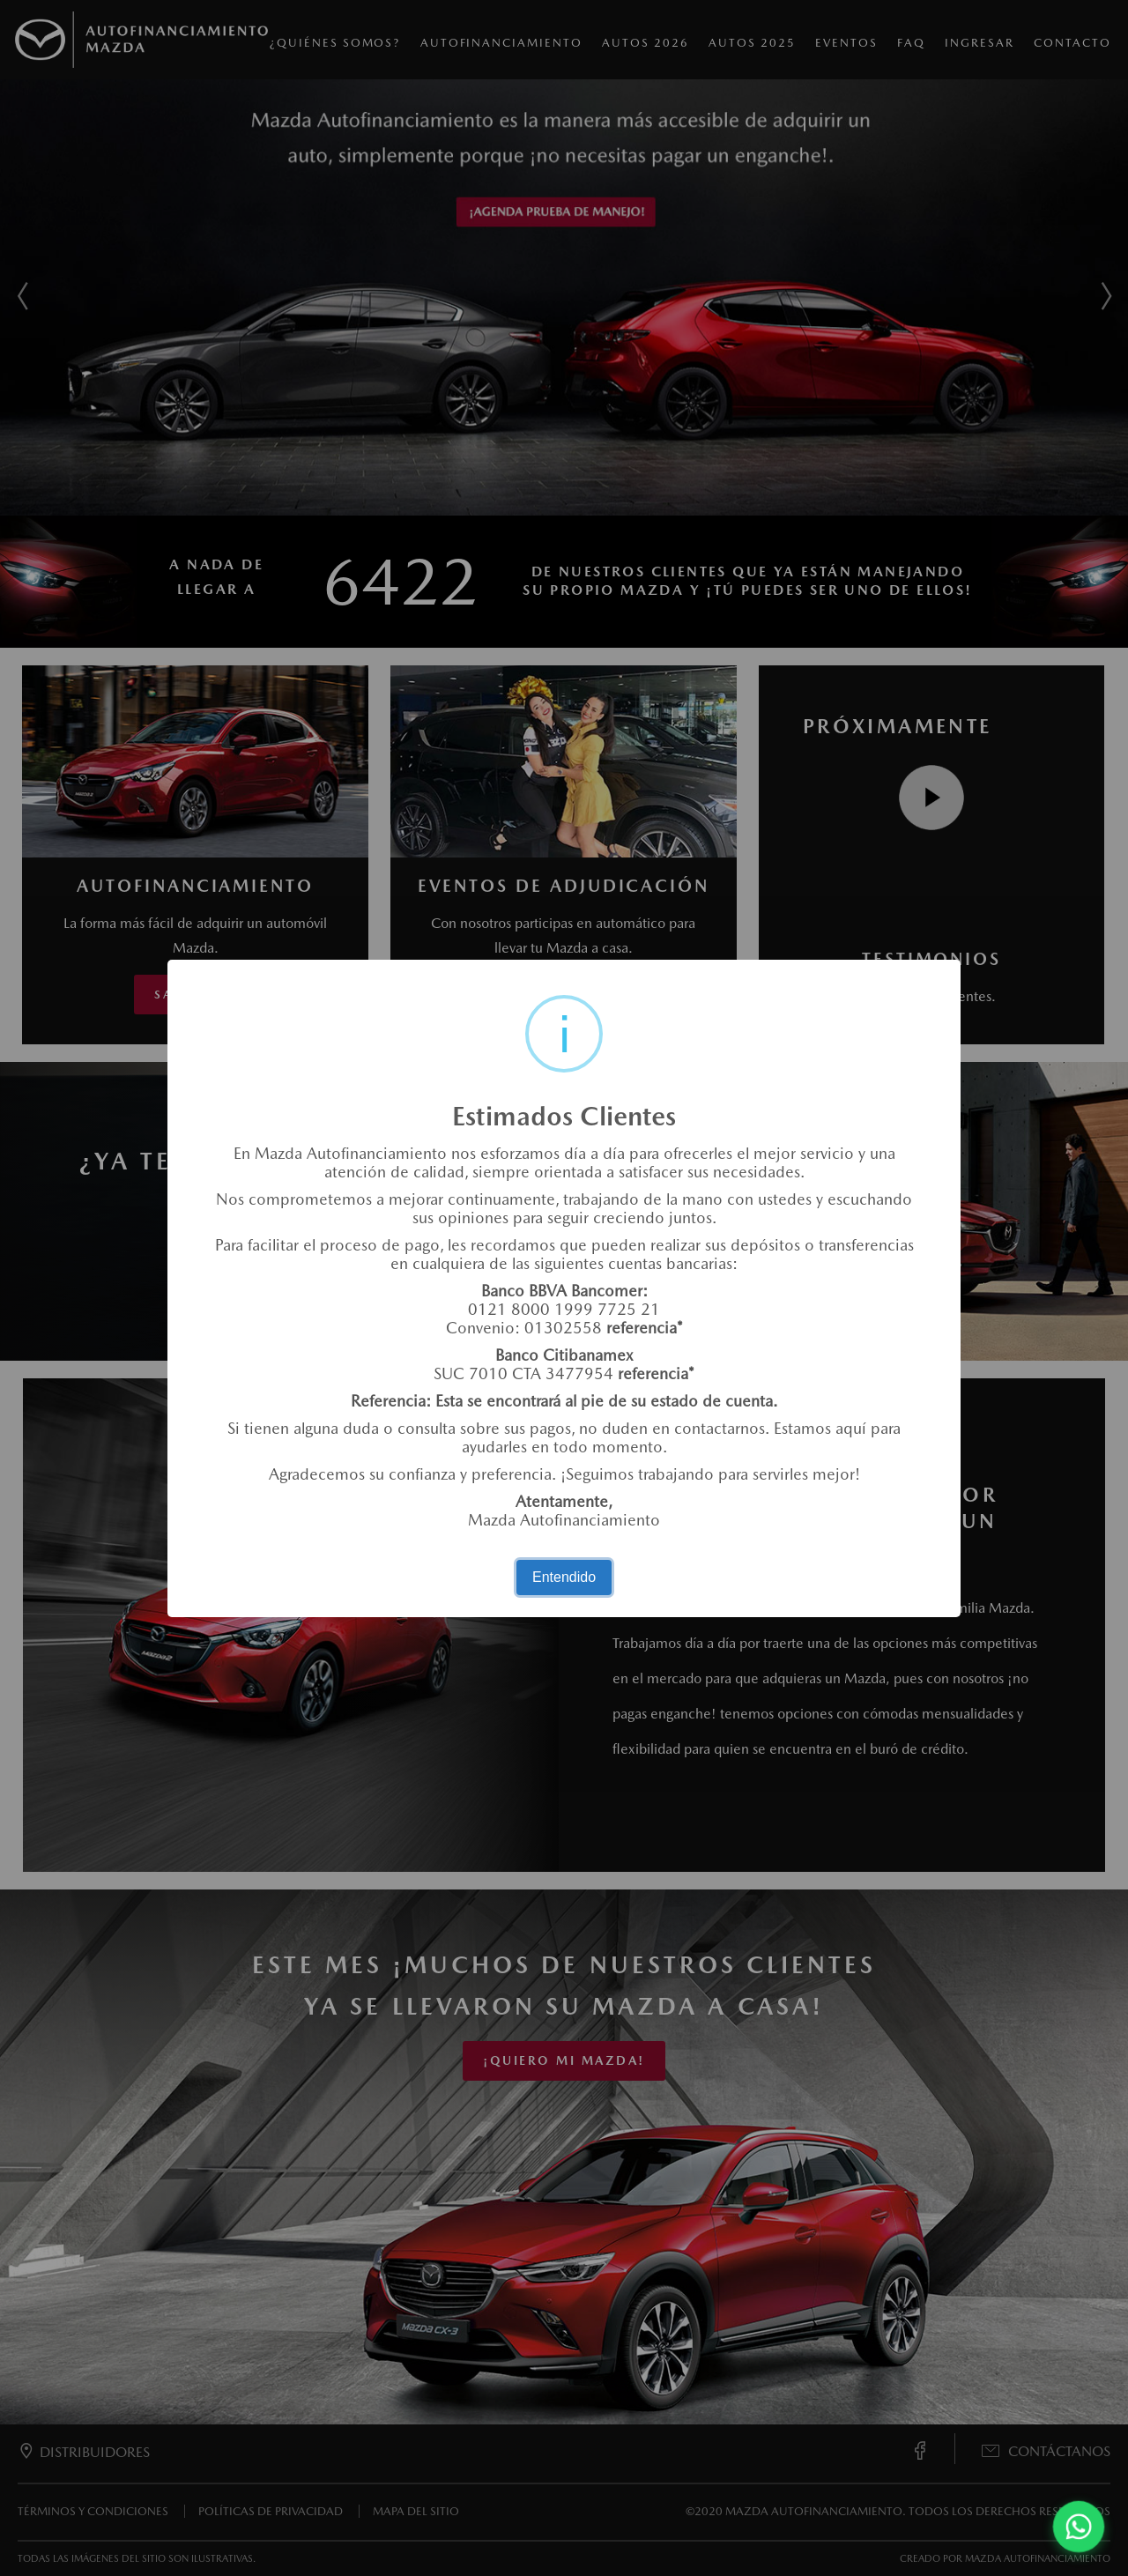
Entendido (564, 1577)
